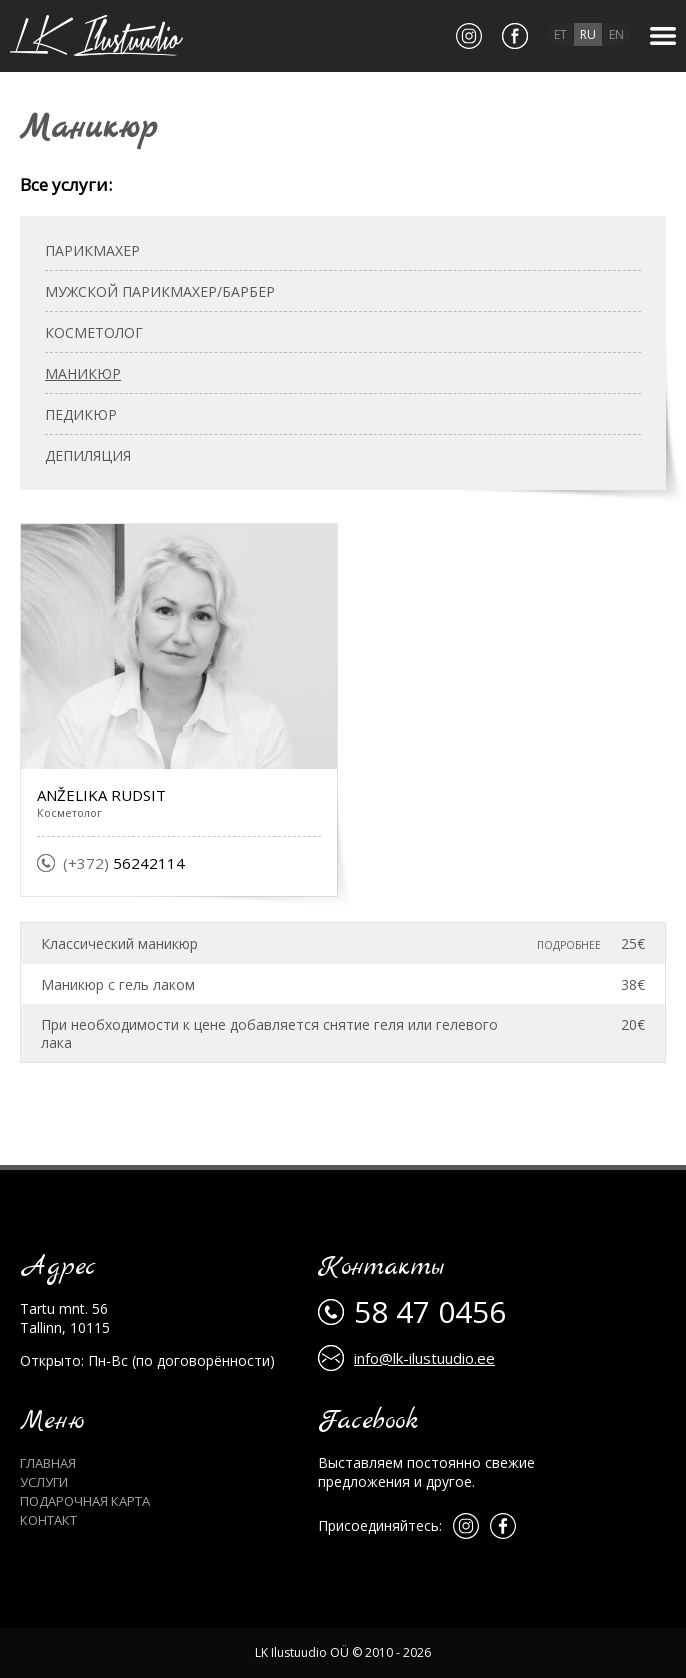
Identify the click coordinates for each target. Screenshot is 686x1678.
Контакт (48, 1520)
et (560, 34)
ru (588, 34)
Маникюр (83, 373)
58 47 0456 (430, 1311)
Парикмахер (92, 250)
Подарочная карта (85, 1501)
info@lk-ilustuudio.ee (424, 1358)
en (616, 34)
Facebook (368, 1421)
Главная (48, 1463)
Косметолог (94, 332)
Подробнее (569, 945)
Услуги (44, 1482)
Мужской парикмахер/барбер (160, 291)
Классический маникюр (119, 943)
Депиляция (88, 455)
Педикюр (81, 414)
